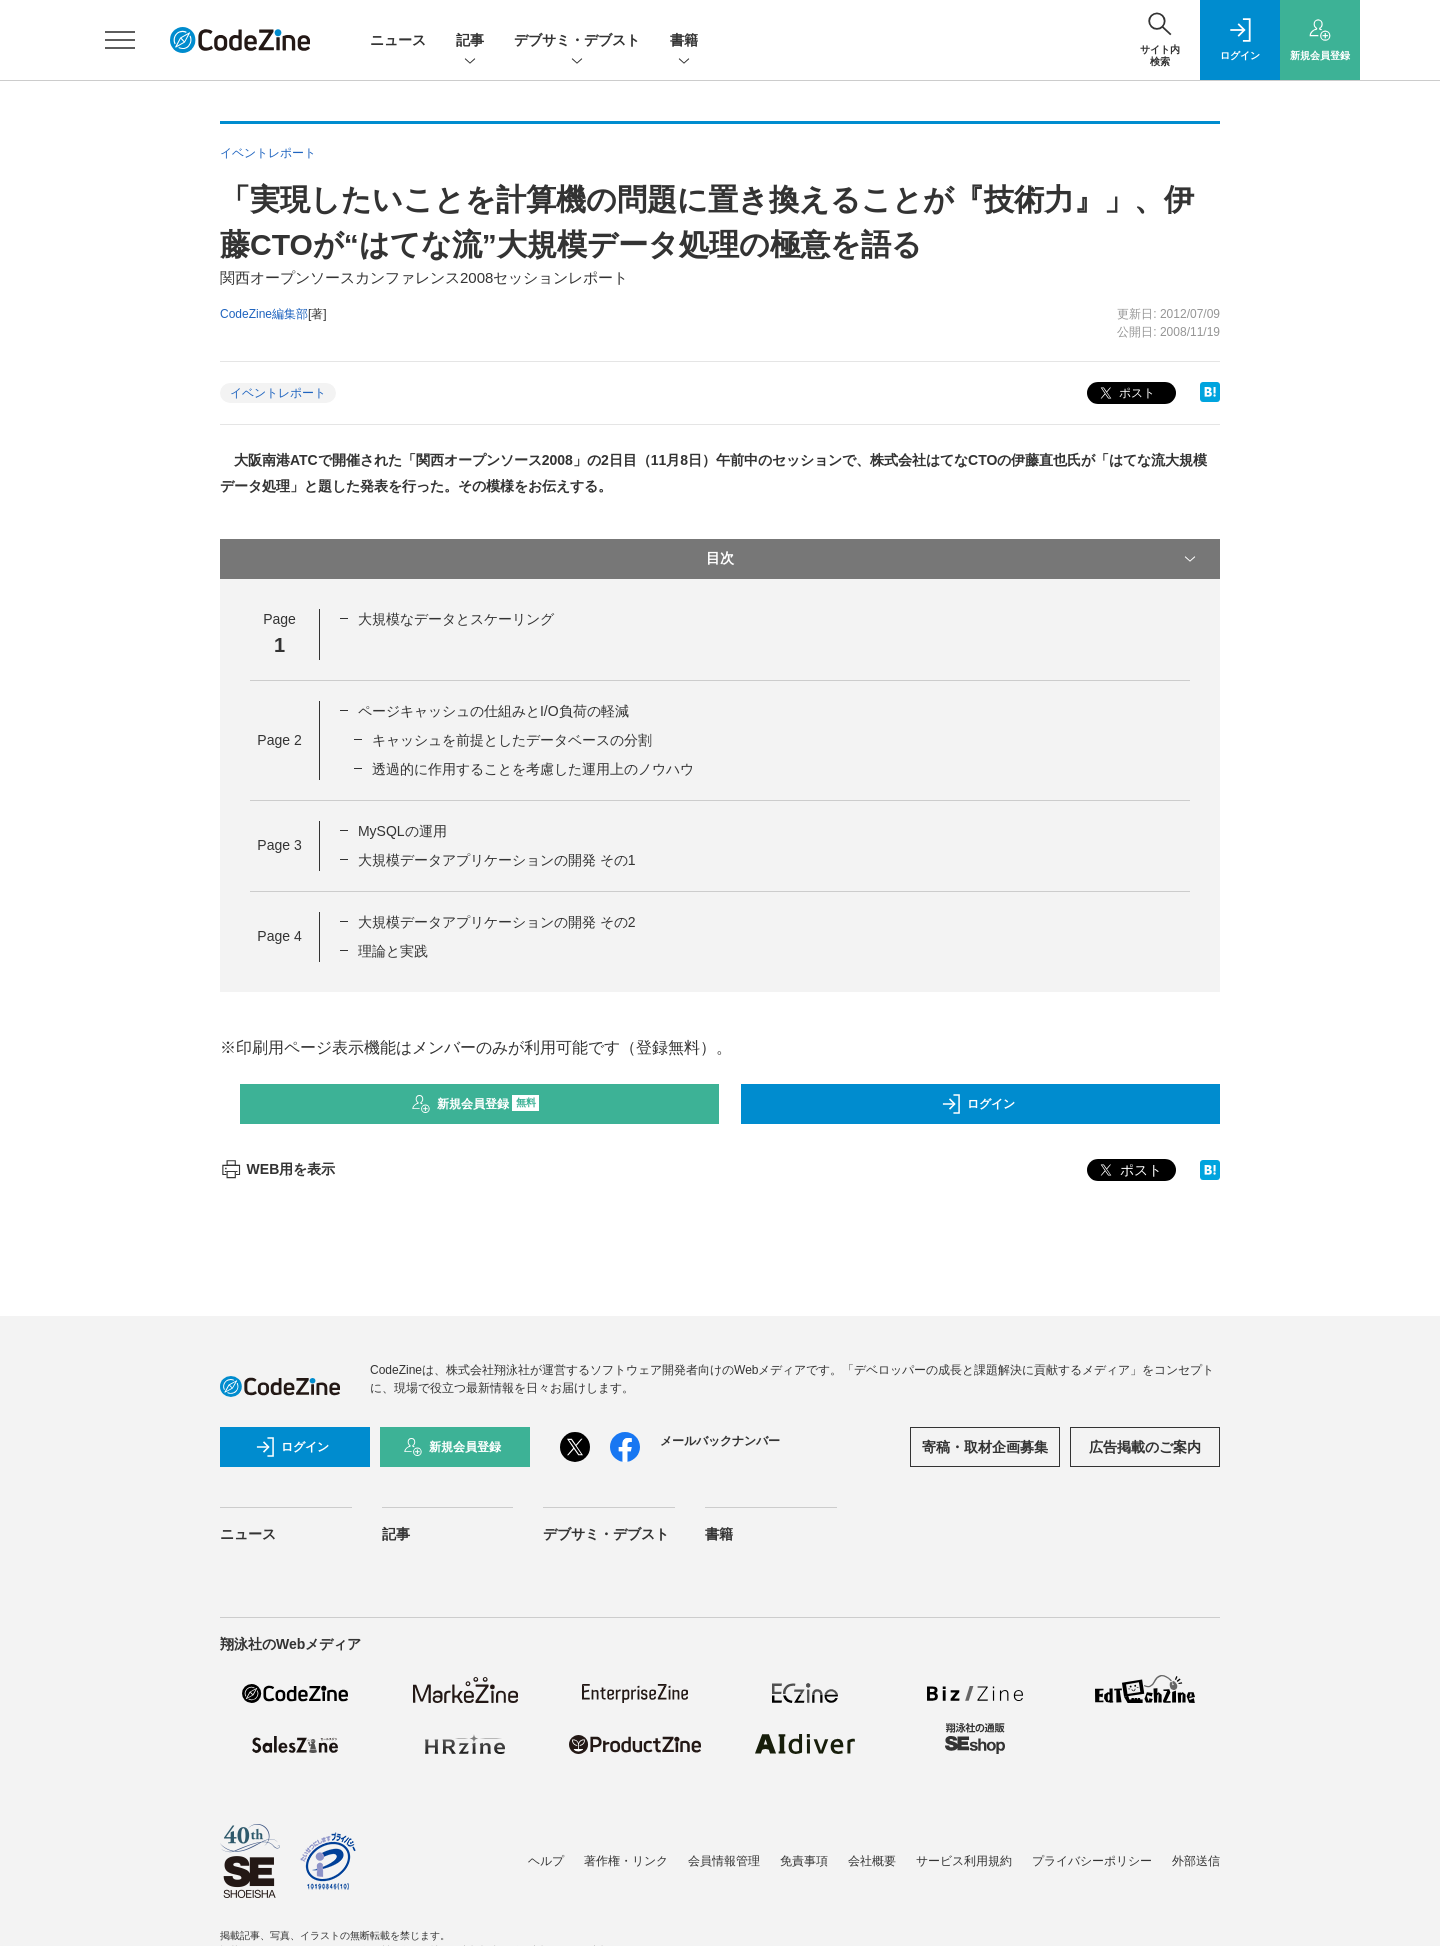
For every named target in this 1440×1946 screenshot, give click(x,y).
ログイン (978, 1104)
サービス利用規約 (964, 1861)
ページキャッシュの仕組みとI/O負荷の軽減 (493, 711)
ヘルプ (546, 1861)
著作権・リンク (626, 1861)
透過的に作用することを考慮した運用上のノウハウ (533, 769)
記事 (470, 41)
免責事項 (804, 1861)
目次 (953, 559)
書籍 (684, 41)
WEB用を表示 (277, 1169)
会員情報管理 (724, 1861)
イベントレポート (278, 393)
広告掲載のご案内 (1145, 1447)
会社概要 (872, 1861)
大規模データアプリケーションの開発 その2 (497, 922)
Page (279, 740)
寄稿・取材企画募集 (985, 1447)
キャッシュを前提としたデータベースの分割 (512, 740)
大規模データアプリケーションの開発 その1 (497, 860)
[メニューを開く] (120, 40)
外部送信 (1196, 1861)
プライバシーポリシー (1092, 1861)
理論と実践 (393, 951)
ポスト (1125, 393)
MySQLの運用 (402, 831)
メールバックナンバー (720, 1441)
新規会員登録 (475, 1104)
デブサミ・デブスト (577, 41)
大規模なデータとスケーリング (456, 619)
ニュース (398, 40)
